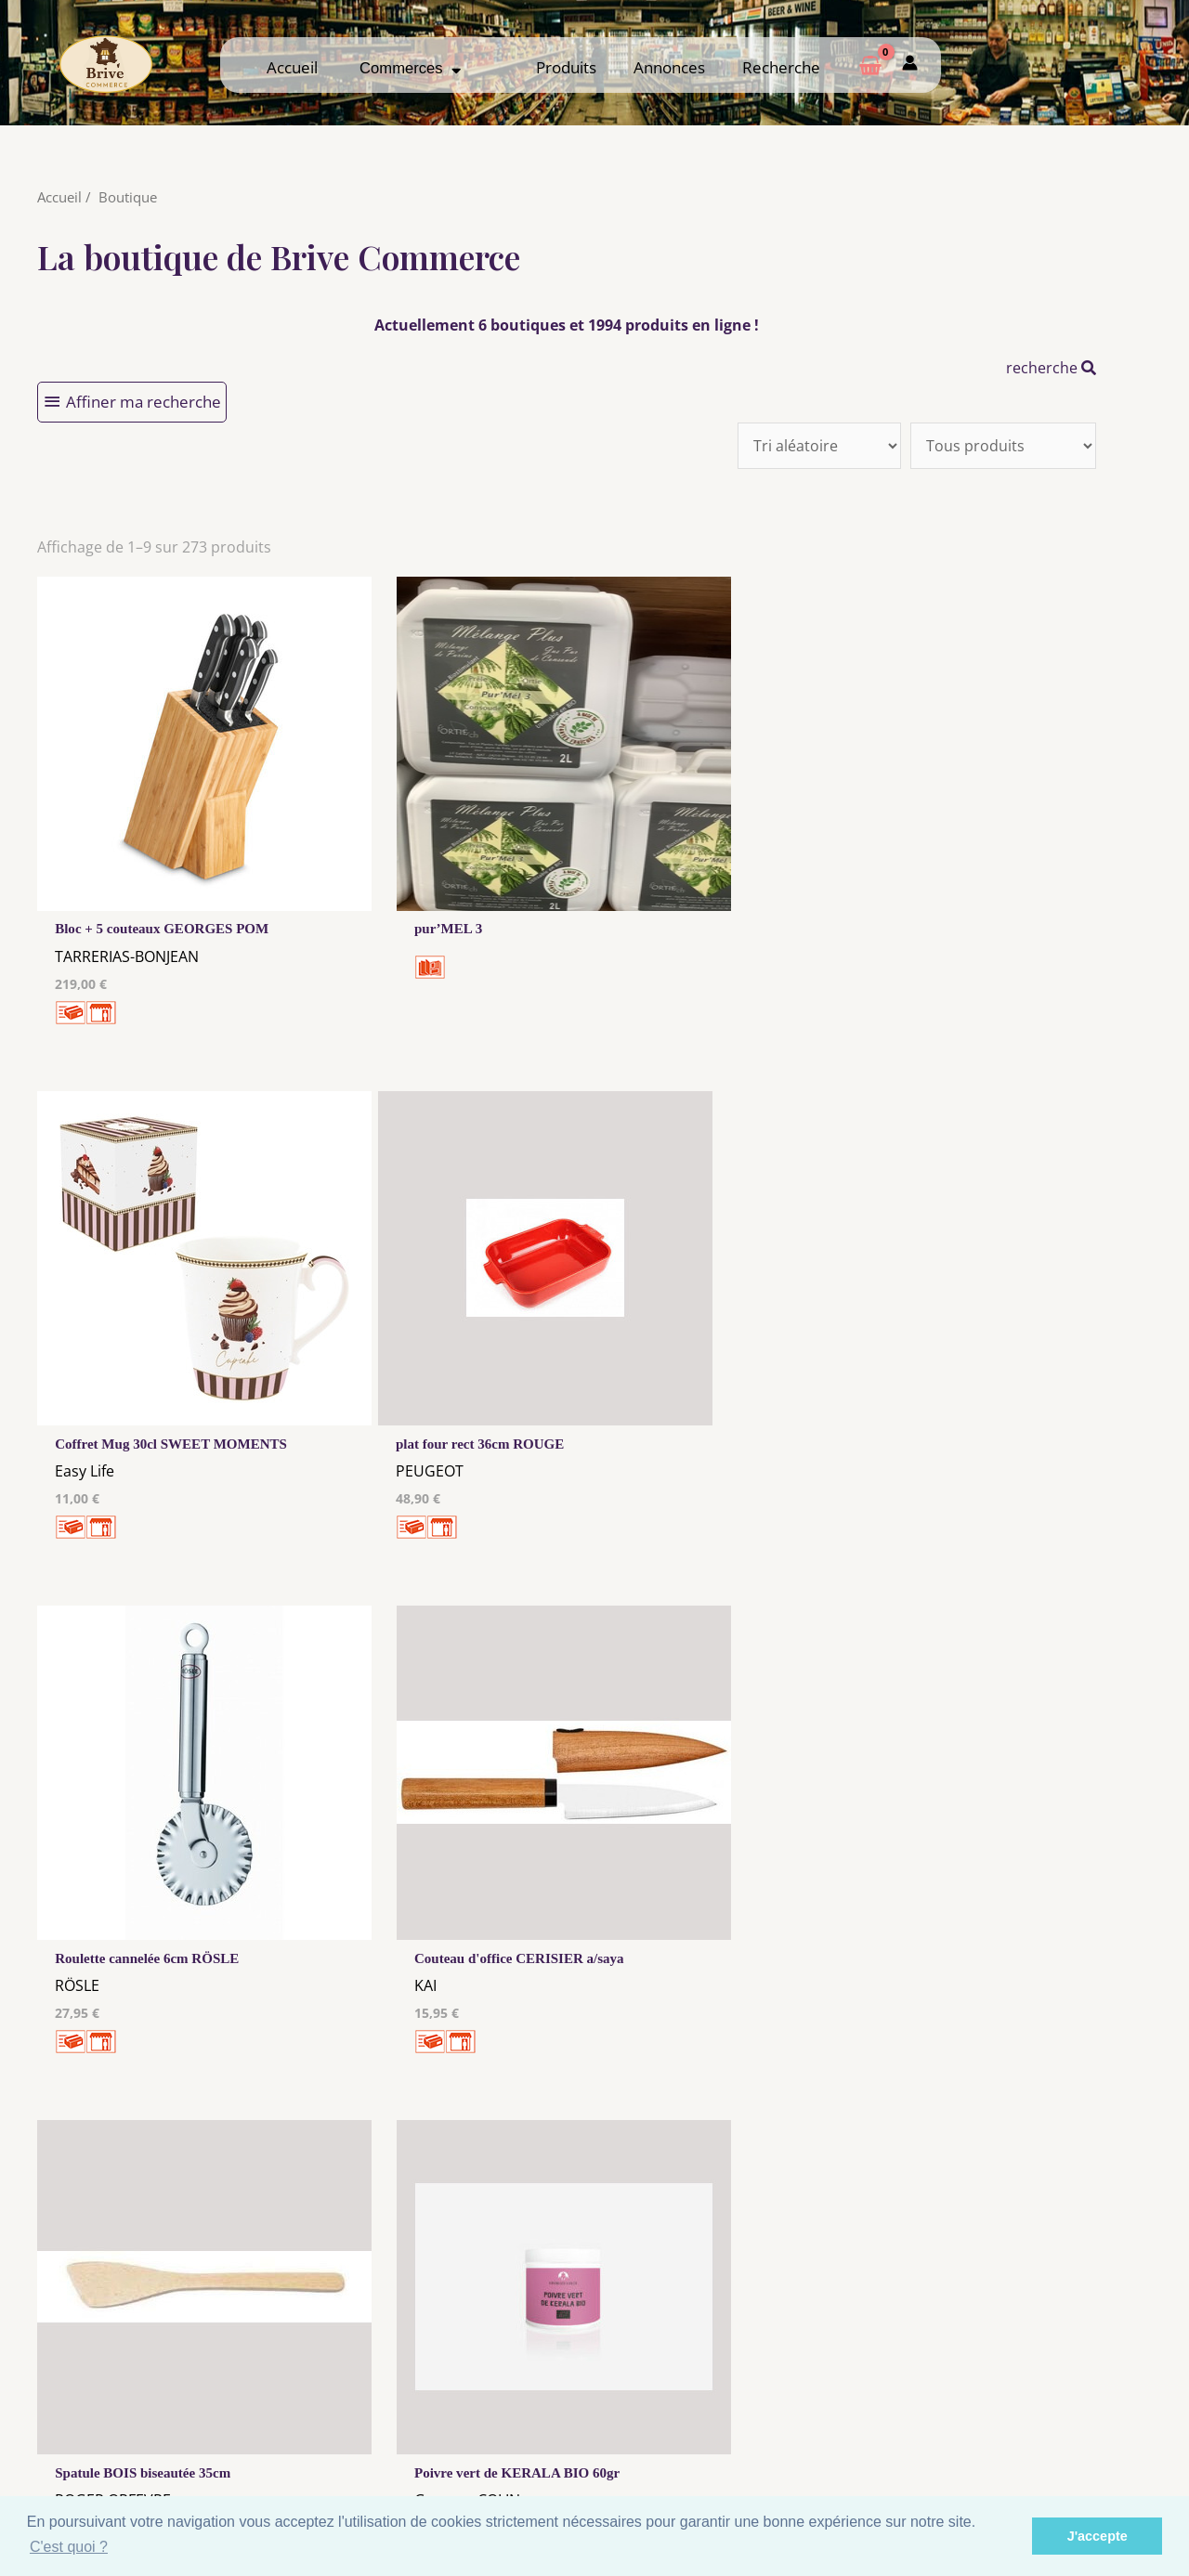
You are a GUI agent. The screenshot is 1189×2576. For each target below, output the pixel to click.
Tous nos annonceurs (449, 2438)
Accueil (292, 67)
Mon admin (1030, 2452)
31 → (593, 2162)
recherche (1051, 368)
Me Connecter (740, 2417)
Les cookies (449, 2421)
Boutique (127, 197)
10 (495, 2162)
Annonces (669, 67)
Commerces (410, 68)
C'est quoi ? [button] (69, 2547)
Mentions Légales (449, 2403)
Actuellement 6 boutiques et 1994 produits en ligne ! (566, 325)
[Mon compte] (910, 64)
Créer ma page (1030, 2434)
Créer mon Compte (740, 2434)
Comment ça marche (1030, 2417)
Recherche (781, 67)
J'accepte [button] (1097, 2536)
